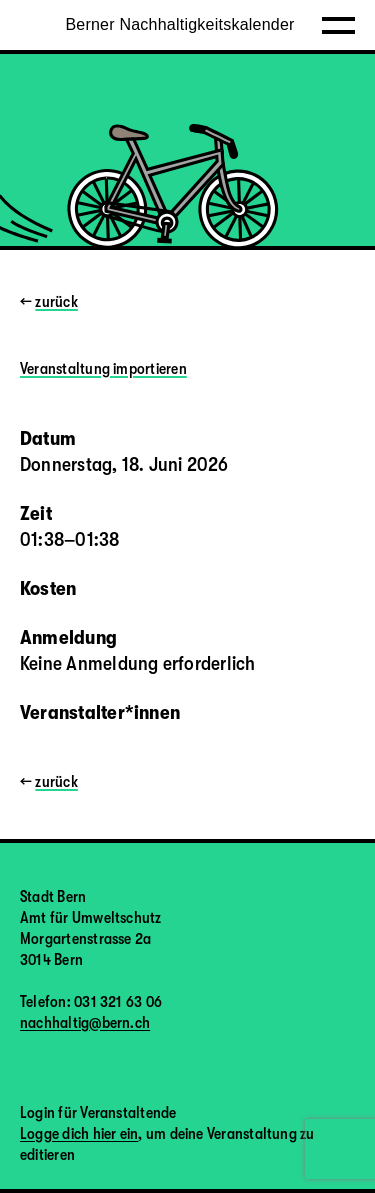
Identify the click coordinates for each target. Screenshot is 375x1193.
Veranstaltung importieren (103, 369)
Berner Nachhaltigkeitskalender (179, 25)
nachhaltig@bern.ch (85, 1023)
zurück (56, 302)
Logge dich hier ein (79, 1134)
